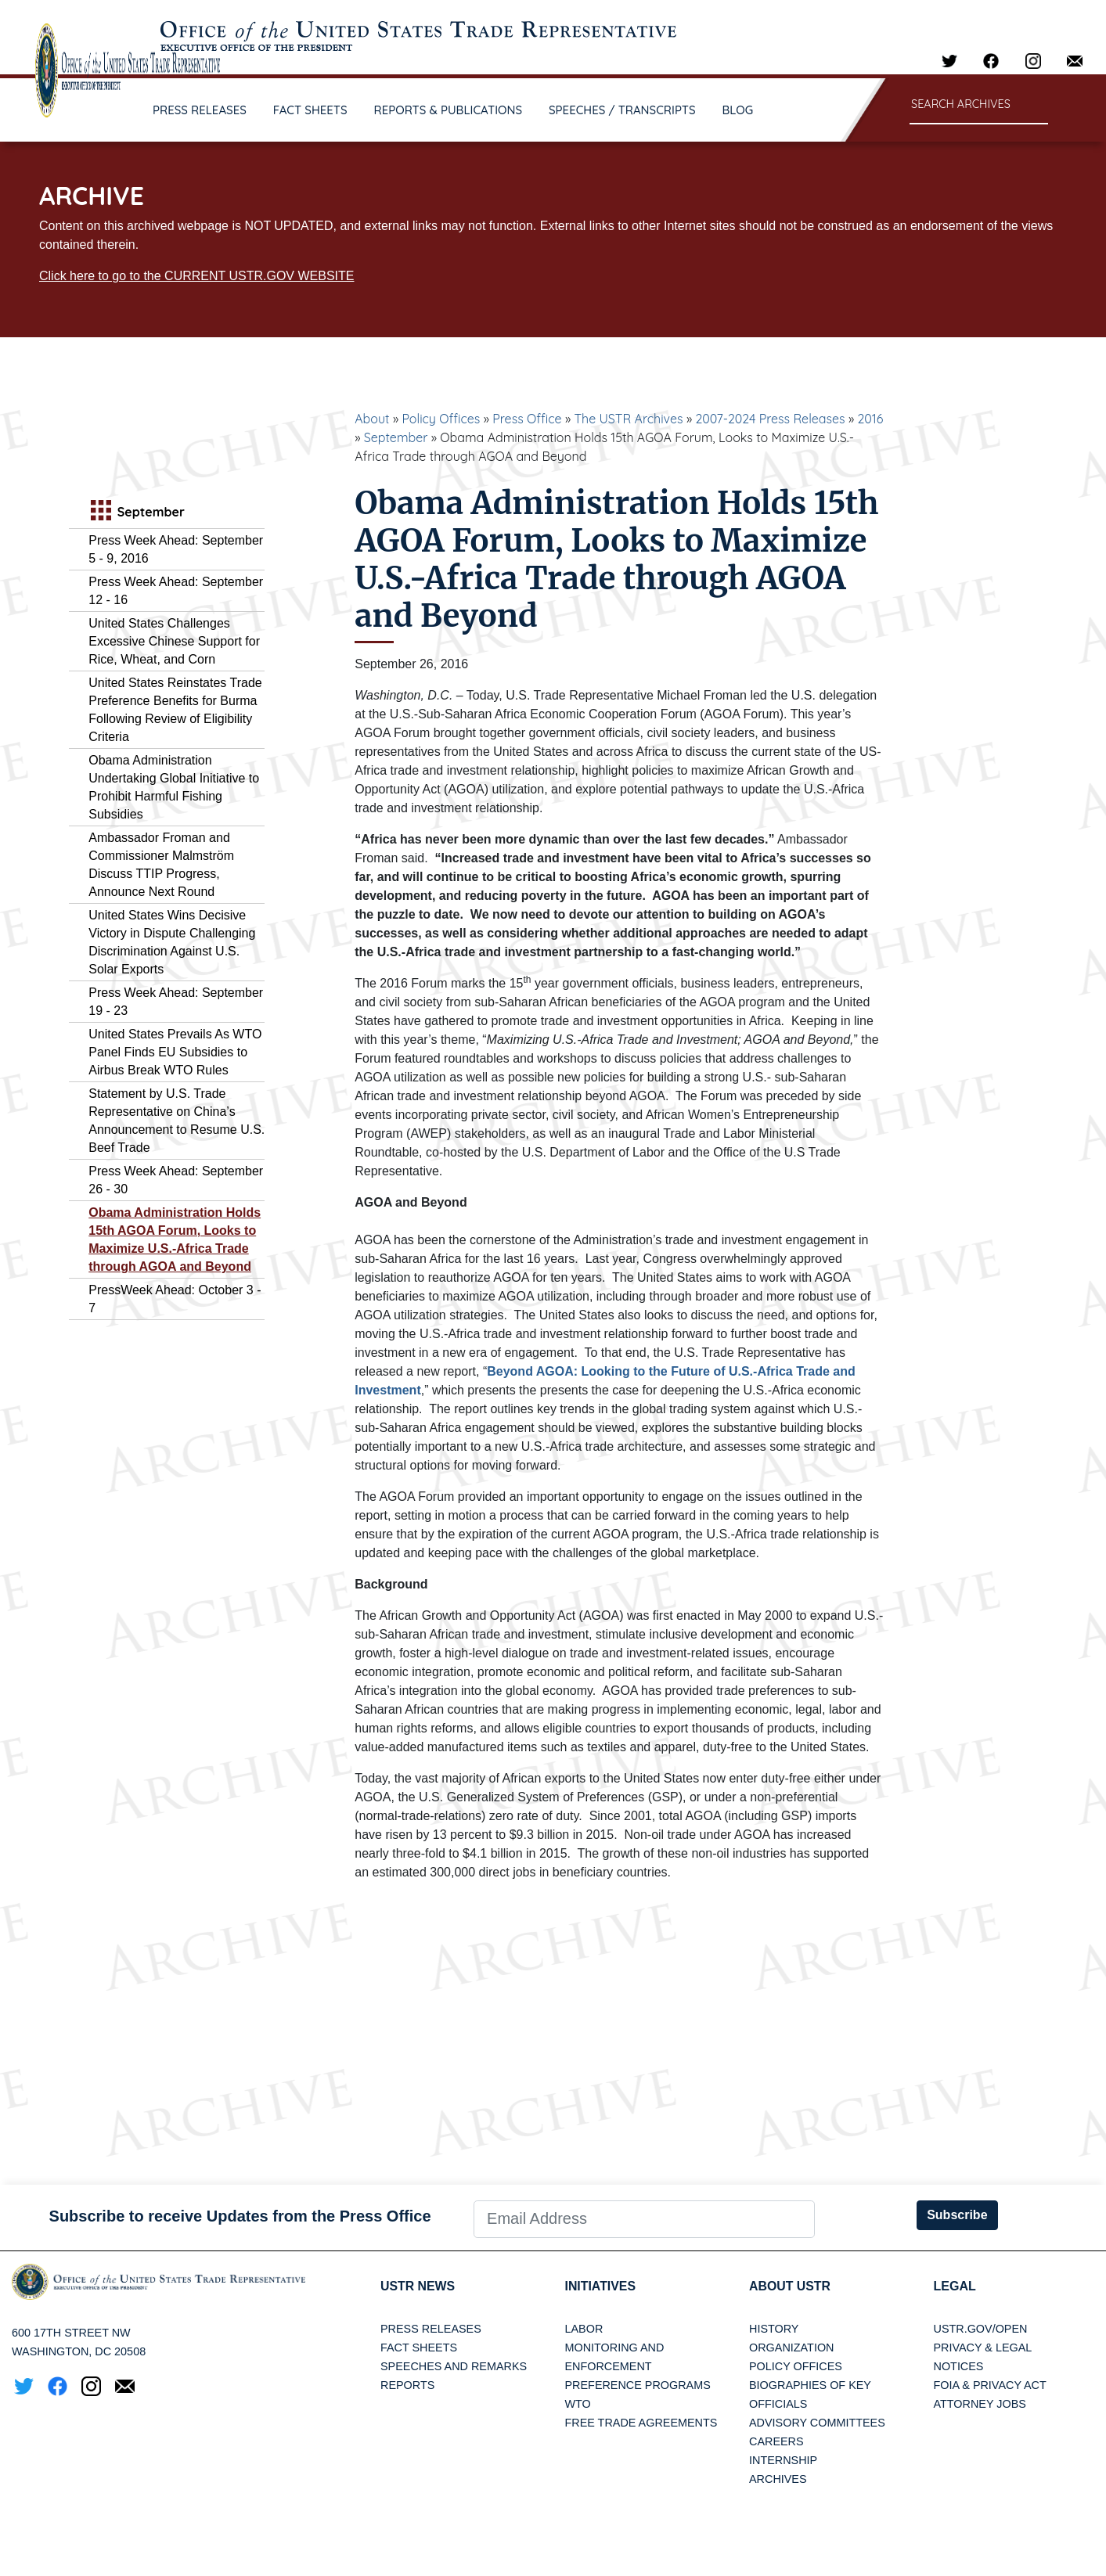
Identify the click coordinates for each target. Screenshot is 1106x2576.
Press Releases (430, 2328)
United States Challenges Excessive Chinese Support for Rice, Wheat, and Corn (174, 641)
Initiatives (600, 2286)
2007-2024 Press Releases (770, 418)
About (372, 418)
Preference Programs (638, 2385)
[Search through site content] (979, 105)
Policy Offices (441, 418)
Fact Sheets (418, 2347)
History (773, 2328)
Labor (584, 2328)
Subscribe (957, 2215)
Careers (776, 2441)
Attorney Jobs (980, 2404)
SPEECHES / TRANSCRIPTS (622, 110)
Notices (959, 2366)
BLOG (738, 110)
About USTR (790, 2286)
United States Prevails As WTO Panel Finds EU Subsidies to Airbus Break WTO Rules (174, 1052)
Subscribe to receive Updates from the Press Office (240, 2216)
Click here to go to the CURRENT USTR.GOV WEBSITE (196, 275)
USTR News (418, 2286)
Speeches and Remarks (453, 2366)
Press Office (526, 418)
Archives (778, 2479)
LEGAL (955, 2286)
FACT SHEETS (310, 110)
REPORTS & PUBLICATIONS (448, 110)
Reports (407, 2385)
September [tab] (136, 512)
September (396, 437)
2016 (870, 418)
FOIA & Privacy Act (990, 2385)
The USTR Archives (628, 418)
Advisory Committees (817, 2422)
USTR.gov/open (981, 2328)
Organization (791, 2347)
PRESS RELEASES (200, 110)
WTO (578, 2404)
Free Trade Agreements (641, 2422)
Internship (783, 2460)
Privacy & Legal (983, 2347)
